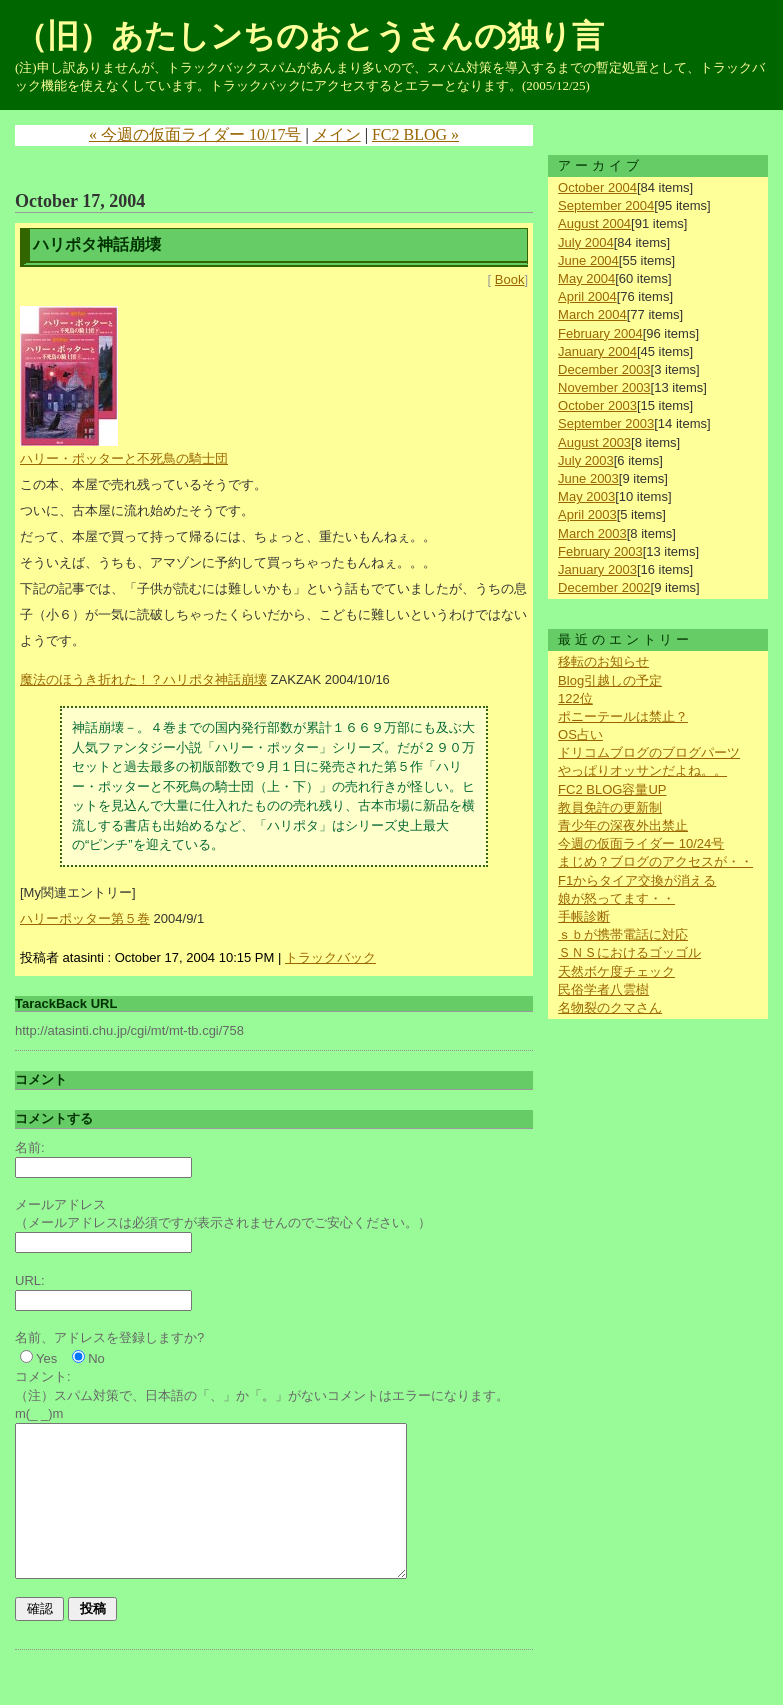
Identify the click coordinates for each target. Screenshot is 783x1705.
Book (510, 279)
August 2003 (594, 442)
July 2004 (586, 242)
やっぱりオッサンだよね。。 (642, 770)
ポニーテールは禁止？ (623, 716)
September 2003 (606, 423)
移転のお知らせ (603, 661)
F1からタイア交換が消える (637, 880)
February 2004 (600, 333)
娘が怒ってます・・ (616, 898)
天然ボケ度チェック (616, 971)
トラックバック (330, 957)
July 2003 (586, 460)
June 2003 (588, 478)
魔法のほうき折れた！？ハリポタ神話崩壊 (143, 679)
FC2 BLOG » (415, 134)
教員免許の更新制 (610, 807)
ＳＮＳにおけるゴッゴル (629, 952)
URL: (30, 1280)
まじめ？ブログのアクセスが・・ (655, 861)
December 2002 (604, 587)
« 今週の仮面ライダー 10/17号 (195, 134)
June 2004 (588, 260)
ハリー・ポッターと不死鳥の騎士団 (124, 458)
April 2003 (587, 514)
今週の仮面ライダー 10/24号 (641, 843)
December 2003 (604, 369)
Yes (46, 1358)
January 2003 (597, 569)
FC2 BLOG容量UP (612, 789)
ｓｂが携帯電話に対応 (623, 934)
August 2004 (594, 223)
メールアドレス (60, 1204)
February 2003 (600, 551)
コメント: (43, 1376)
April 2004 (587, 296)
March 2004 (592, 314)
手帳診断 (584, 916)
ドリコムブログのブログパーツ (649, 752)
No (96, 1358)
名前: (30, 1147)
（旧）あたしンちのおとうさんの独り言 (309, 36)
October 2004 (597, 187)
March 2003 (592, 533)
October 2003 (597, 405)
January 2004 (597, 351)
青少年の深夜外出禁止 (623, 825)
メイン (337, 134)
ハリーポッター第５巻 (85, 918)
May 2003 (586, 496)
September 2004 (606, 205)
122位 (575, 698)
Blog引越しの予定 (610, 680)
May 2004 (586, 278)
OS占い (580, 734)
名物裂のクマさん (610, 1007)
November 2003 (604, 387)
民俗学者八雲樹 (603, 989)
